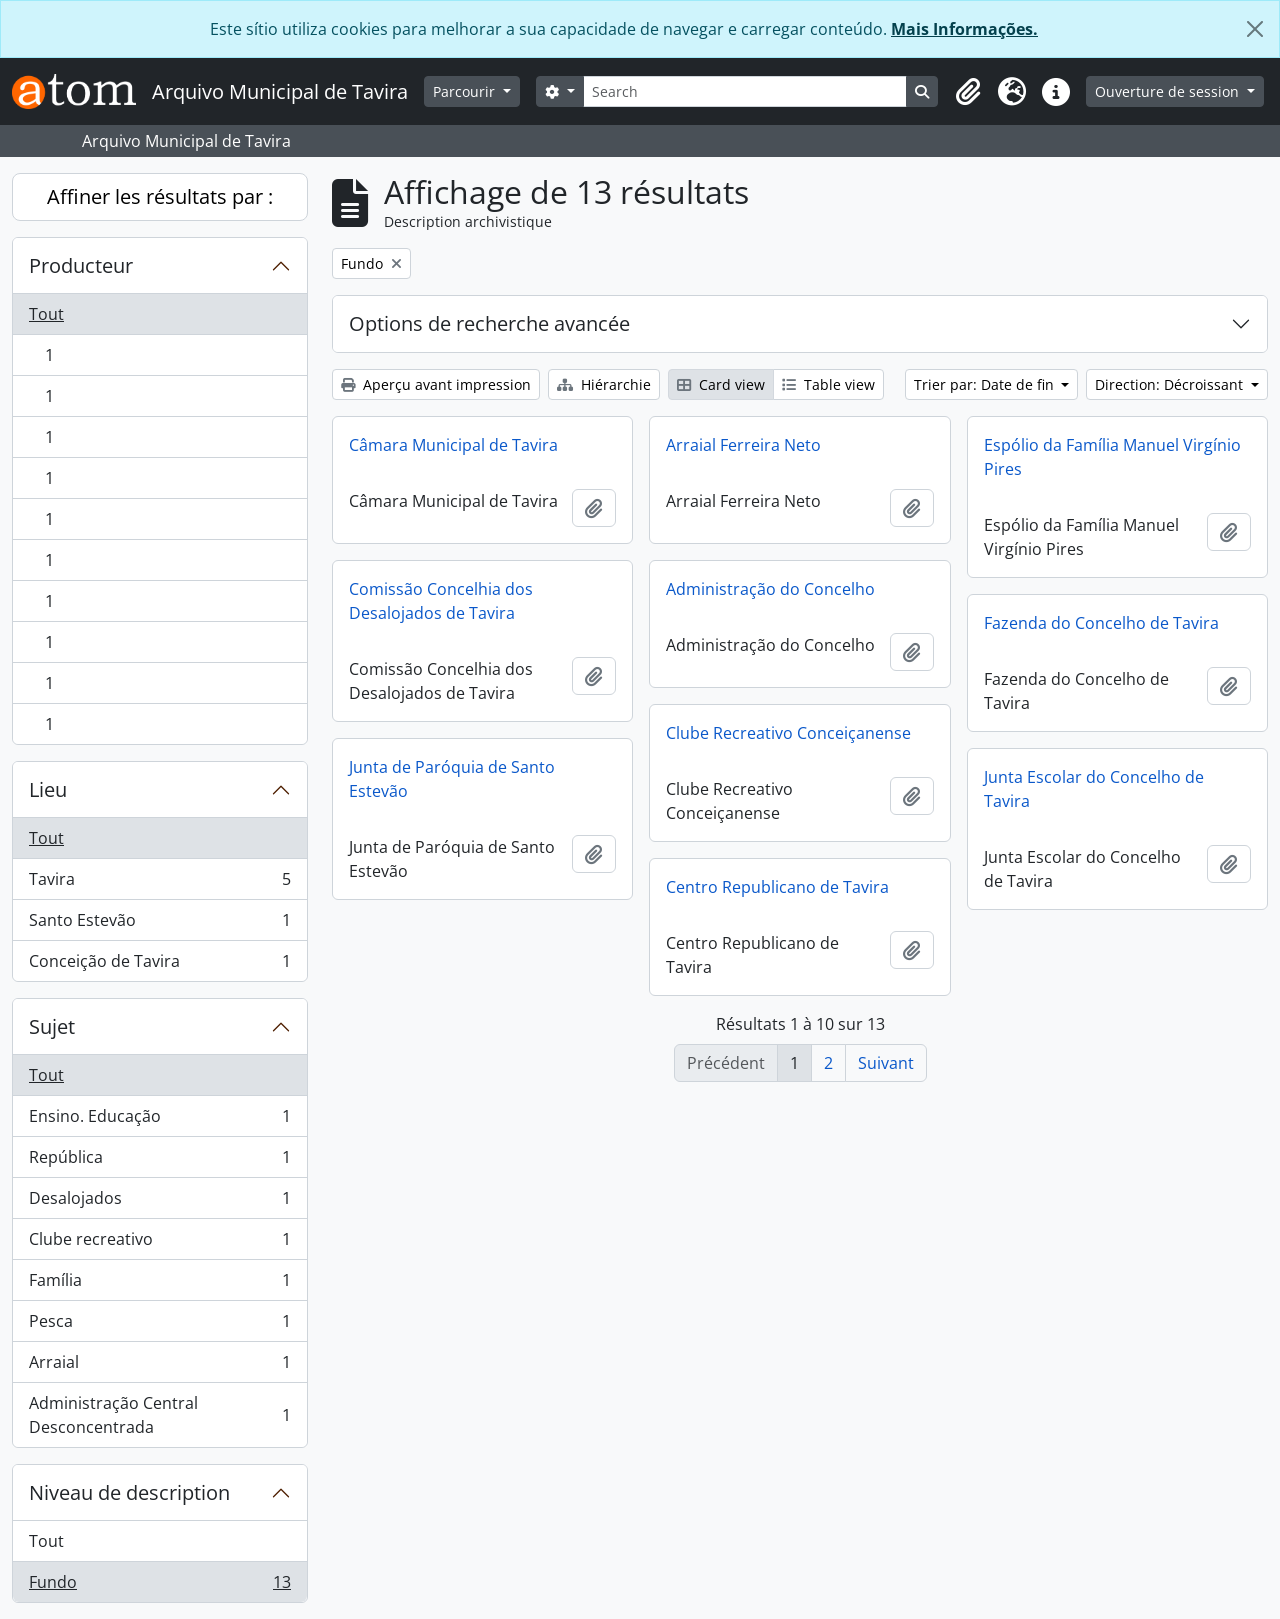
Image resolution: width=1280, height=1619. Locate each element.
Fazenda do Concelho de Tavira (1101, 623)
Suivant (886, 1063)
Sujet (52, 1026)
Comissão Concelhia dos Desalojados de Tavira (441, 601)
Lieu (48, 789)
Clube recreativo (159, 1243)
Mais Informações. (964, 29)
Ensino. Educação (159, 1120)
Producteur (81, 265)
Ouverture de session (1169, 91)
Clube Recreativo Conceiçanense (788, 733)
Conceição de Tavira (159, 965)
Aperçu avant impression (436, 384)
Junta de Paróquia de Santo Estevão (452, 779)
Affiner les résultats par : (160, 196)
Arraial (159, 1366)
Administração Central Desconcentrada (159, 1415)
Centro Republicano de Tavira (777, 887)
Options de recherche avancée (489, 323)
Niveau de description (129, 1492)
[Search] (745, 91)
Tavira (159, 883)
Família (159, 1284)
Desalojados (159, 1202)
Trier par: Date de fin (986, 384)
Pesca (159, 1325)
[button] (968, 92)
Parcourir (466, 91)
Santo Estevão (159, 924)
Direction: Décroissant (1171, 384)
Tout (46, 314)
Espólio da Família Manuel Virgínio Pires (1112, 457)
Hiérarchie (604, 384)
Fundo (159, 1586)
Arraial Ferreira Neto (743, 445)
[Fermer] (1255, 29)
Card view (721, 384)
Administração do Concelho (770, 589)
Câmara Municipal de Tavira (453, 445)
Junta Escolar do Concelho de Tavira (1094, 789)
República (159, 1161)
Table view (828, 384)
